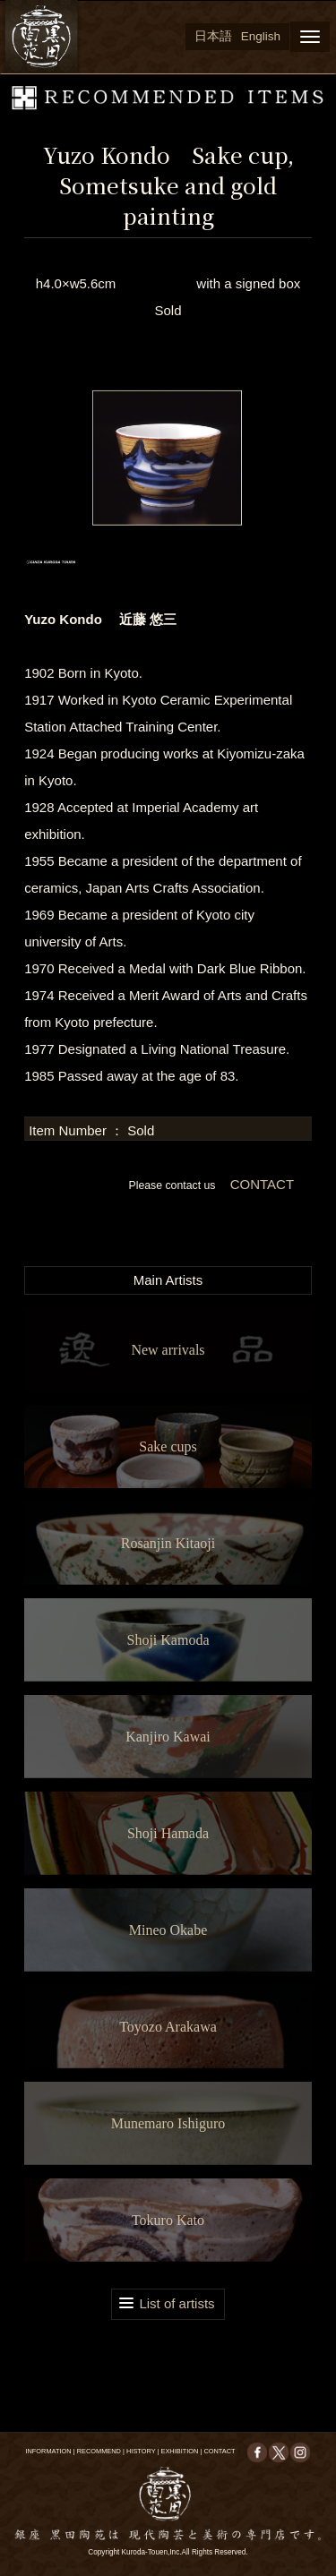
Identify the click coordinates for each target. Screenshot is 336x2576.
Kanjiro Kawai (168, 1736)
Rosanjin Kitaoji (168, 1543)
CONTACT (260, 1184)
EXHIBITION (179, 2451)
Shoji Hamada (168, 1833)
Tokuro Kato (168, 2220)
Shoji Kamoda (168, 1639)
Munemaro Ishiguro (168, 2123)
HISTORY (140, 2451)
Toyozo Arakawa (168, 2026)
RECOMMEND (99, 2451)
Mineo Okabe (168, 1930)
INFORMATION (48, 2451)
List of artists (176, 2303)
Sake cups (167, 1446)
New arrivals (167, 1349)
